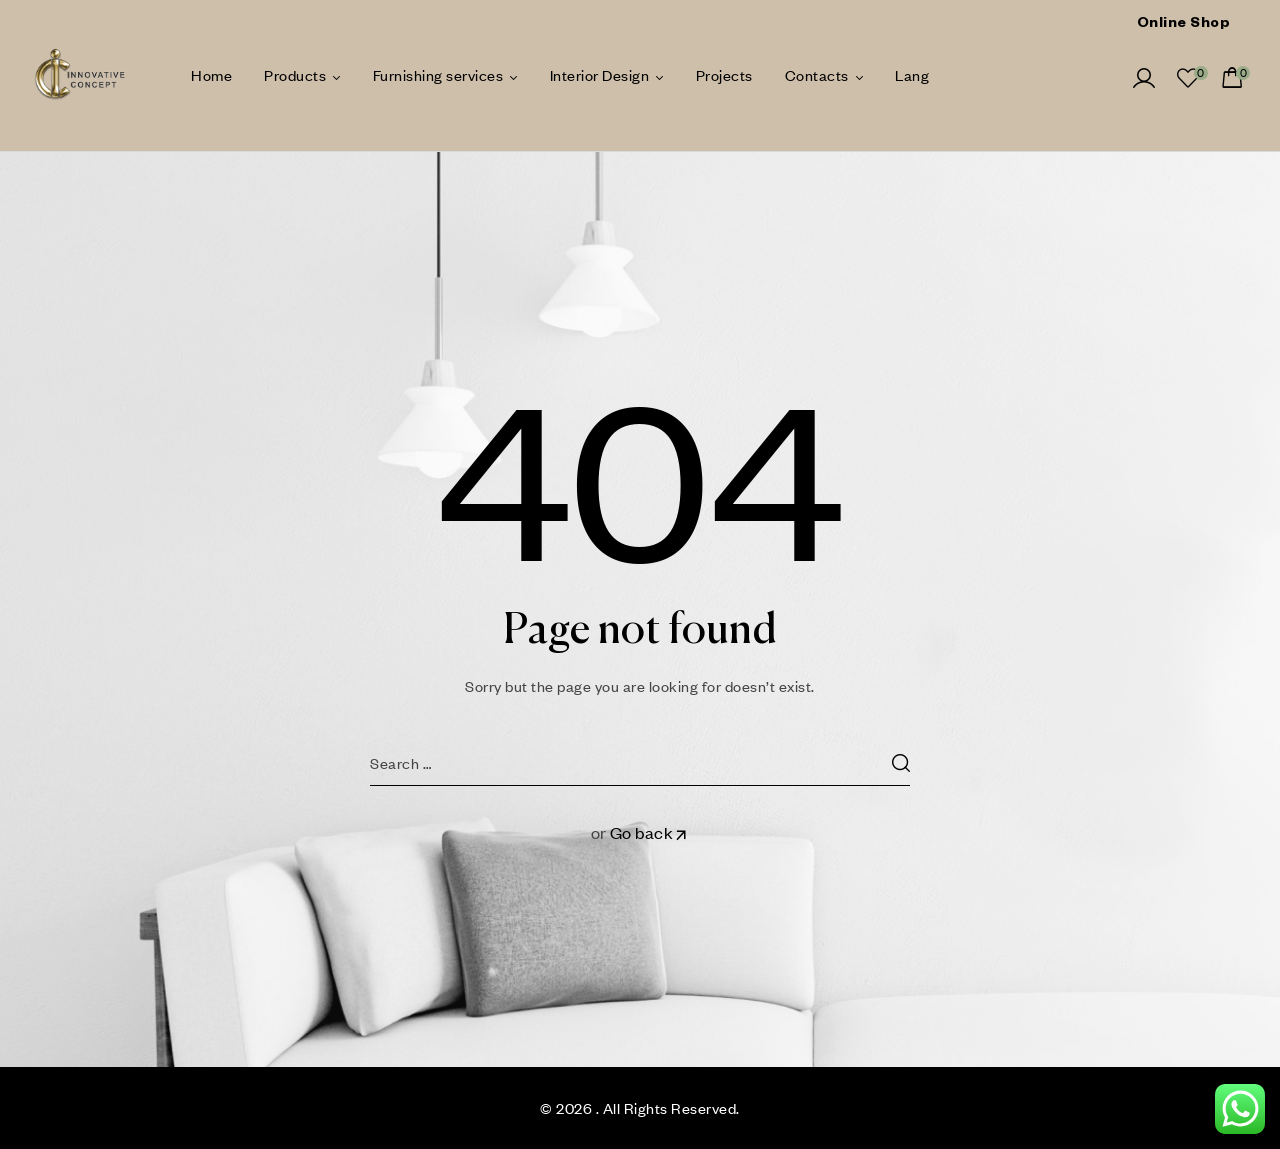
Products (295, 75)
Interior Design (600, 75)
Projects (724, 75)
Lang (912, 75)
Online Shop (1184, 25)
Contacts (817, 75)
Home (211, 75)
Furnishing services (438, 75)
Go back (650, 832)
